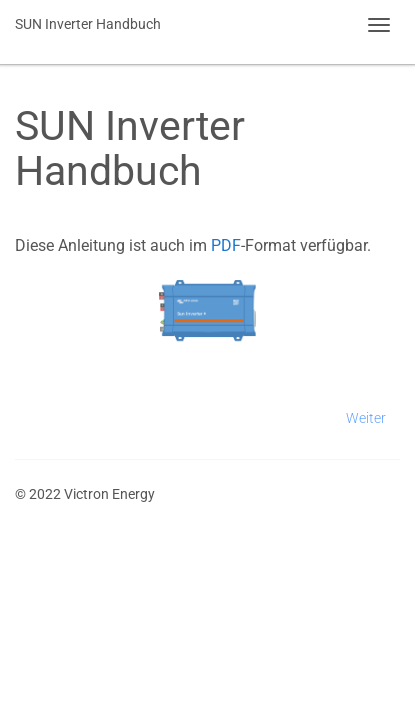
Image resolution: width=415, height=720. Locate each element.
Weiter (366, 418)
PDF (226, 245)
